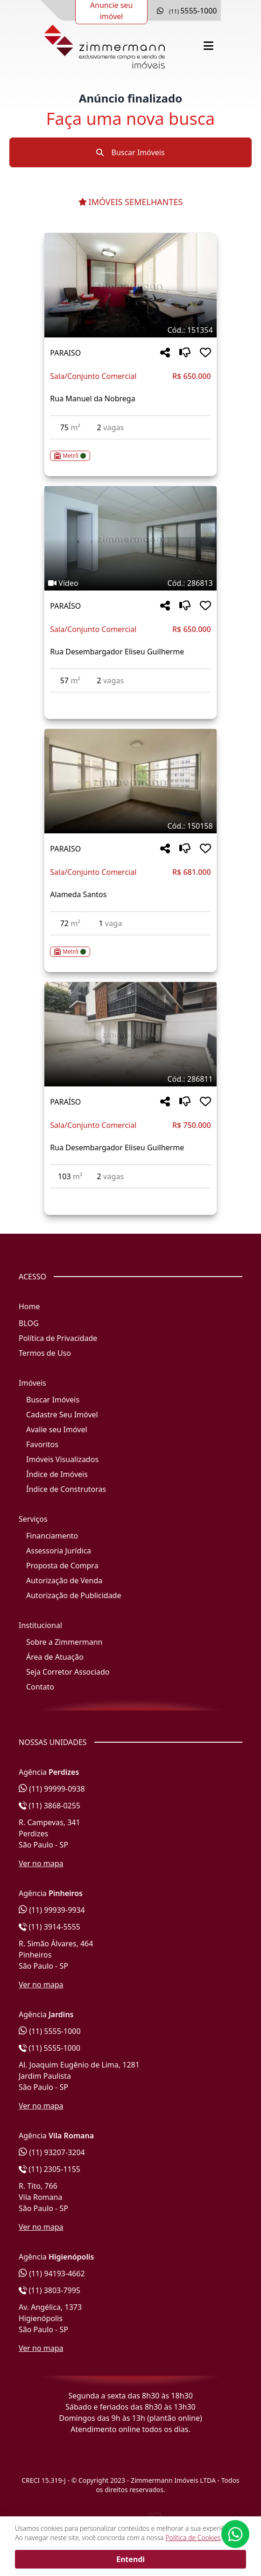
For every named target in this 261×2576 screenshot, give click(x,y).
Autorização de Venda (64, 1580)
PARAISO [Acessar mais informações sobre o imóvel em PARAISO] (65, 353)
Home (29, 1306)
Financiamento (52, 1536)
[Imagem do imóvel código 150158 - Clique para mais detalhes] (130, 781)
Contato (40, 1687)
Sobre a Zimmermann (64, 1642)
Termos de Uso (45, 1353)
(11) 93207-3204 (52, 2152)
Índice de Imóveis (57, 1474)
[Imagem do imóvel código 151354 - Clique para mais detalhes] (130, 285)
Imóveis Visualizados (62, 1459)
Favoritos (42, 1444)
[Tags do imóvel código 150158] (130, 825)
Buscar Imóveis (130, 152)
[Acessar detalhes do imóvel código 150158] (130, 946)
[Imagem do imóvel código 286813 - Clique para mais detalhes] (130, 538)
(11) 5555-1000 (50, 2031)
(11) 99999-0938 (52, 1789)
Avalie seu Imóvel (56, 1429)
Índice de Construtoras (66, 1489)
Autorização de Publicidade (73, 1595)
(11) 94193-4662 (52, 2273)
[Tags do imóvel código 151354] (130, 330)
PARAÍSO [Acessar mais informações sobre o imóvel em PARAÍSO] (65, 606)
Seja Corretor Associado (68, 1672)
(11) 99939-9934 (52, 1910)
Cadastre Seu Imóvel (62, 1414)
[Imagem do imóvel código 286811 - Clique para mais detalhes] (130, 1034)
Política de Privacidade (58, 1338)
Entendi (130, 2559)
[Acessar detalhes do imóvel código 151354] (130, 450)
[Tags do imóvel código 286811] (130, 1079)
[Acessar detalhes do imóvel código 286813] (130, 698)
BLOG (29, 1323)
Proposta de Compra (62, 1565)
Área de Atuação (55, 1657)
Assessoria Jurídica (58, 1551)
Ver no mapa (41, 1863)
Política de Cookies (192, 2537)
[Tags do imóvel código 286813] (130, 583)
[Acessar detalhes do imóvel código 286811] (130, 1194)
